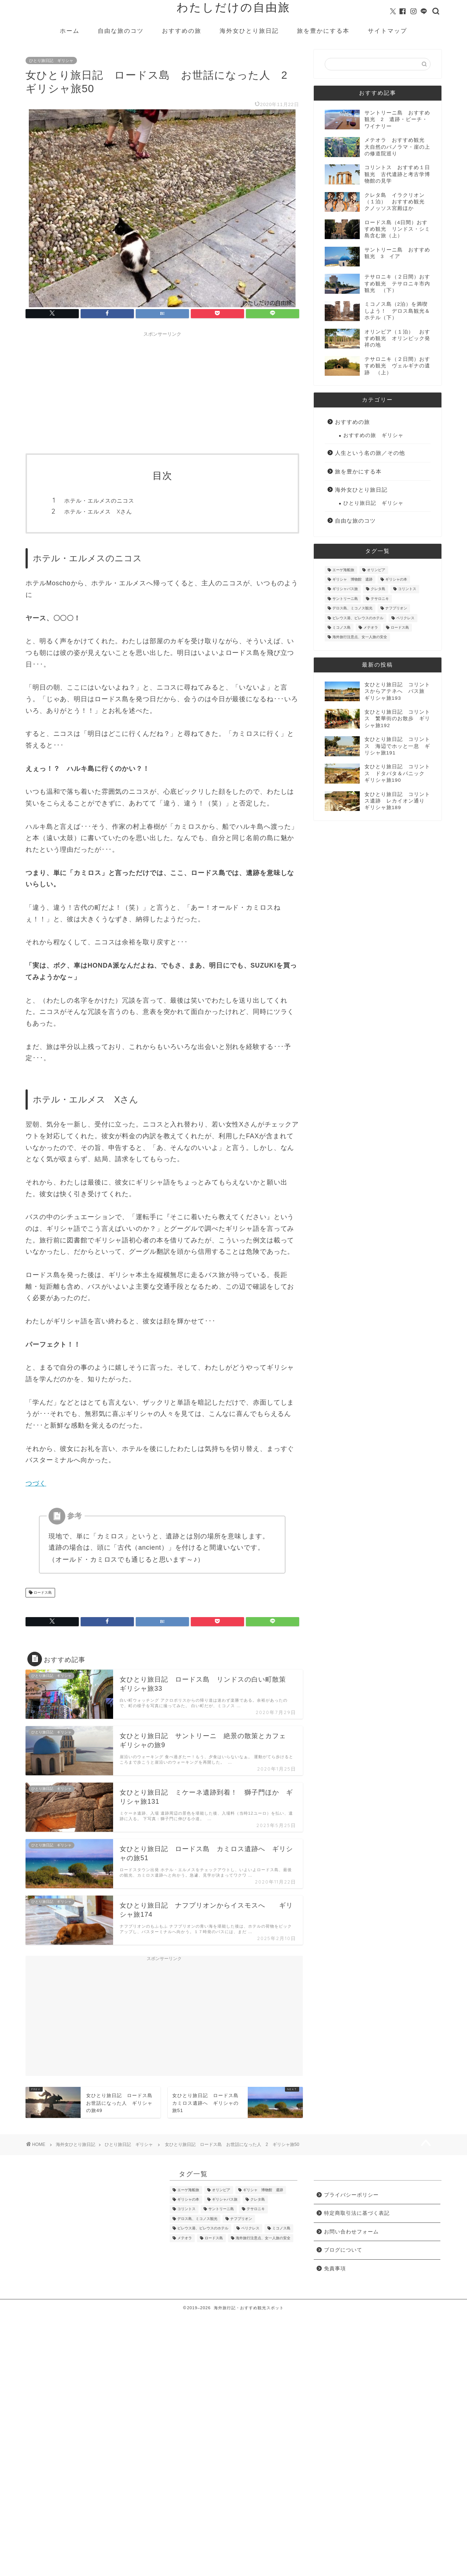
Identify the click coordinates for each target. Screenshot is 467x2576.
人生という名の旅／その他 (370, 453)
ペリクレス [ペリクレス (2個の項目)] (405, 618)
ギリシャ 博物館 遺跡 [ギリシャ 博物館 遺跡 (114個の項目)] (352, 579)
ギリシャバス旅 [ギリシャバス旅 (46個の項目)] (345, 589)
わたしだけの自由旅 (233, 7)
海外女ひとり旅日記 (249, 30)
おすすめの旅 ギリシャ (373, 435)
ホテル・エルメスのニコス (99, 500)
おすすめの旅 (181, 30)
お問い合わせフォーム (351, 2232)
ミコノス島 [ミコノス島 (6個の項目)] (341, 627)
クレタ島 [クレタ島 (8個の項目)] (378, 589)
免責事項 (335, 2268)
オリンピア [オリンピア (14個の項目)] (376, 570)
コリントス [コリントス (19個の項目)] (407, 589)
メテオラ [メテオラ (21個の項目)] (370, 627)
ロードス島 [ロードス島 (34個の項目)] (400, 627)
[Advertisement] (162, 391)
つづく (36, 1483)
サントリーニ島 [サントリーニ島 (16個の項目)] (345, 599)
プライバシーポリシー (351, 2195)
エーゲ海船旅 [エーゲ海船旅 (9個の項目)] (343, 570)
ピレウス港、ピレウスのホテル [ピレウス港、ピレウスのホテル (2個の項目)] (357, 618)
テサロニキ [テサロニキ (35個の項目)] (380, 599)
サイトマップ (387, 30)
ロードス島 (42, 1593)
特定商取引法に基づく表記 (357, 2213)
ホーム (70, 30)
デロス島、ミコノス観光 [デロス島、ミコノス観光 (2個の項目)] (352, 608)
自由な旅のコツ (121, 30)
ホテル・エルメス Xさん (98, 511)
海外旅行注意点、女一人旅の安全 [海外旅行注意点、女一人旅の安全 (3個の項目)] (359, 637)
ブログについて (343, 2250)
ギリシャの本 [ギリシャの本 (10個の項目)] (396, 579)
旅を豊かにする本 (323, 30)
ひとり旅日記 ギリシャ (51, 60)
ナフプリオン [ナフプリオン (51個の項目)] (396, 608)
